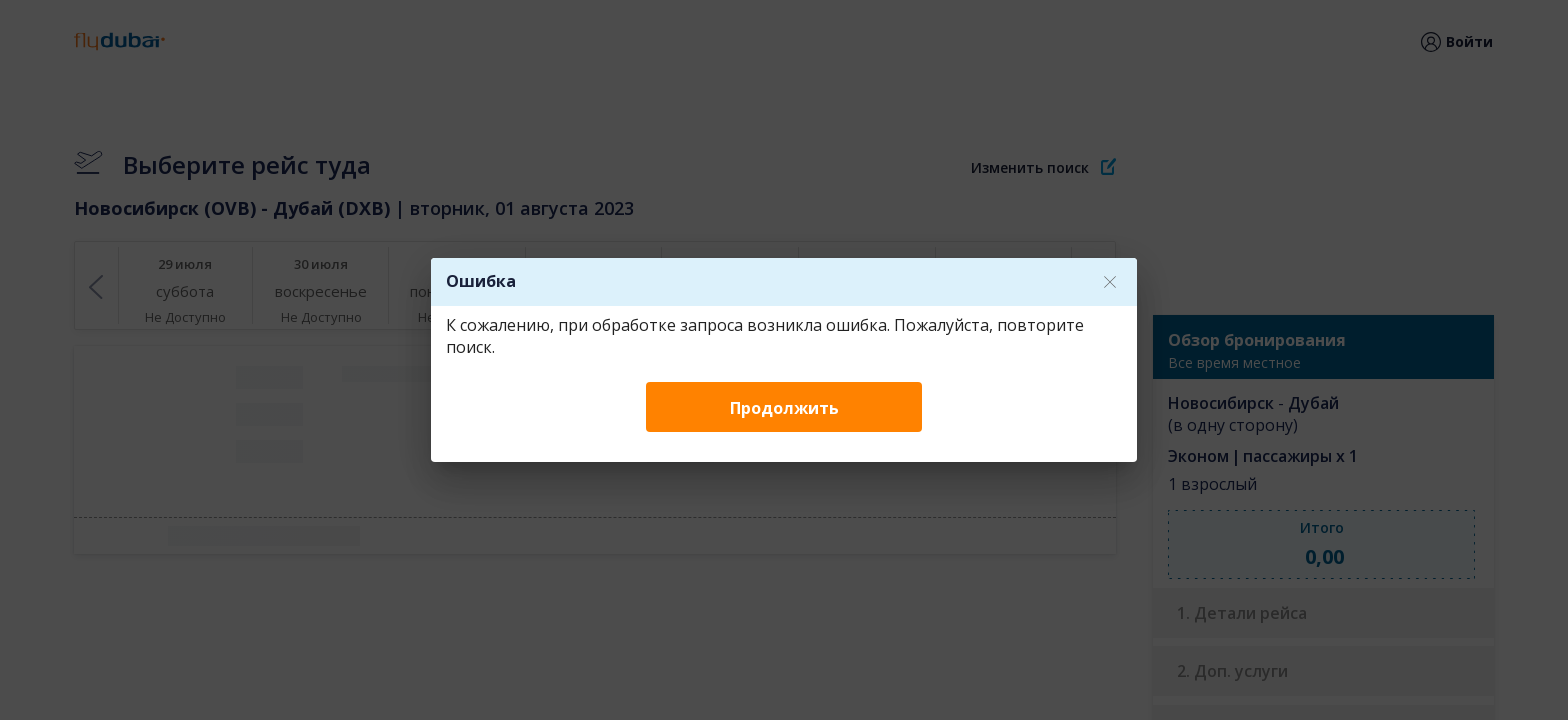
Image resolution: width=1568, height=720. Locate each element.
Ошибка (481, 281)
